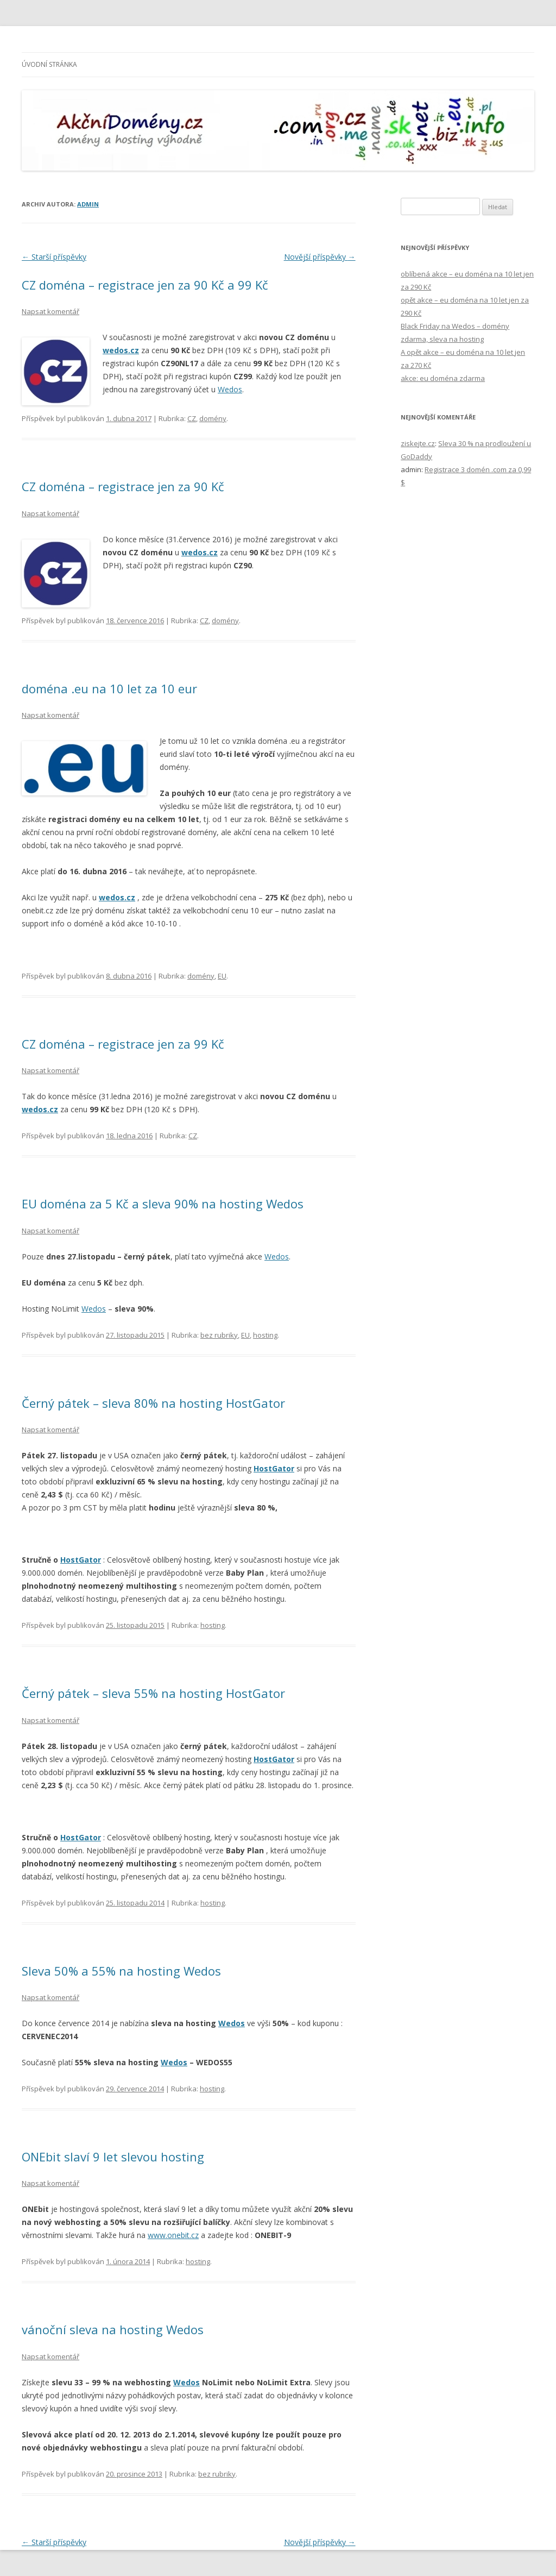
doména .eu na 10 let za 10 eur (109, 688)
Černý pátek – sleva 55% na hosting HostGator (153, 1693)
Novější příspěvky (320, 257)
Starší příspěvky (54, 257)
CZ (191, 418)
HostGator (274, 1468)
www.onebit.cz (173, 2235)
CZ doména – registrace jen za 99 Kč (123, 1044)
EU (222, 976)
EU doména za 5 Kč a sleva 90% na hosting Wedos (163, 1203)
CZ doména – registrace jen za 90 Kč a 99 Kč (145, 285)
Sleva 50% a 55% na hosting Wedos (121, 1971)
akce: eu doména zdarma (443, 378)
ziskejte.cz (418, 443)
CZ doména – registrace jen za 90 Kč (123, 486)
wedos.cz (121, 350)
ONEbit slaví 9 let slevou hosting (113, 2156)
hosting (265, 1335)
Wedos (230, 389)
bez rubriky (219, 1335)
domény (212, 418)
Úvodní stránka (49, 64)
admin (88, 204)
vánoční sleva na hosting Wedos (113, 2329)
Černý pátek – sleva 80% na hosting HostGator (153, 1403)
